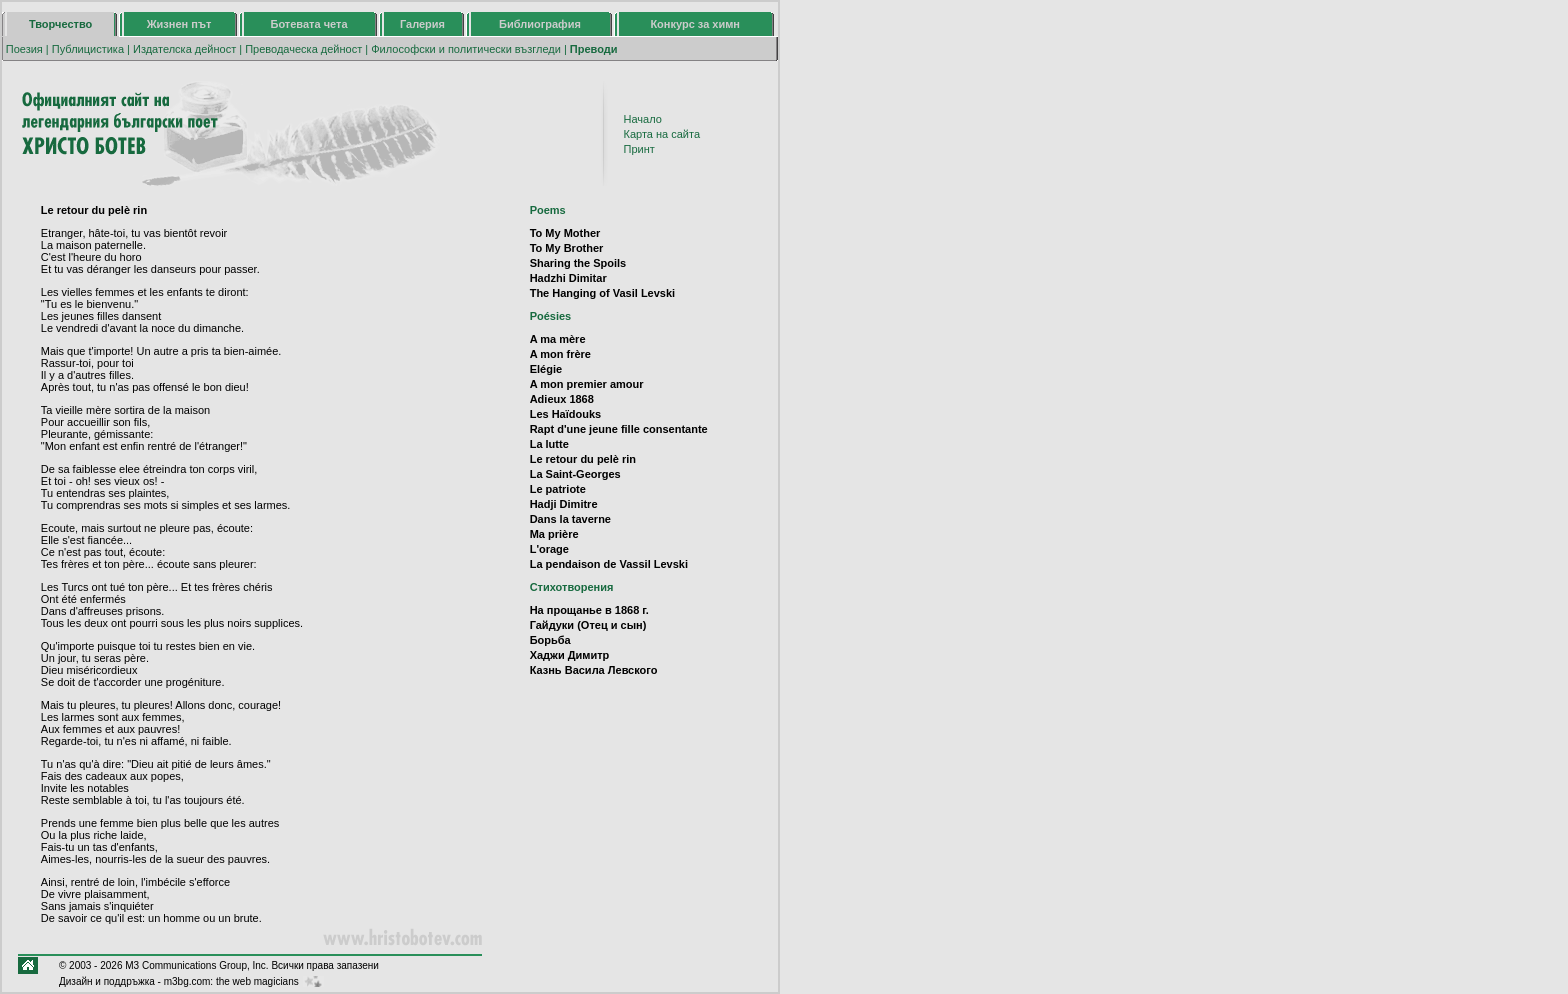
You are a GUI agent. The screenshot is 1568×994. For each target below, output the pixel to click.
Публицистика (88, 49)
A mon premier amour (587, 384)
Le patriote (558, 489)
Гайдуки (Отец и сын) (588, 625)
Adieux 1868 (562, 399)
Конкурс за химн (695, 24)
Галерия (422, 24)
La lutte (549, 444)
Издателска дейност (184, 49)
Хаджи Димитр (570, 655)
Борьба (550, 640)
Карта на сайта (662, 134)
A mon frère (560, 354)
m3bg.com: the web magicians (231, 981)
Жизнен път (179, 24)
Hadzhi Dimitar (568, 278)
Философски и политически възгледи (466, 49)
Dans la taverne (570, 519)
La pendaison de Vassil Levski (609, 564)
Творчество (60, 24)
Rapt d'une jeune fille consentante (619, 429)
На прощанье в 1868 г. (589, 610)
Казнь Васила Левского (594, 670)
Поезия (24, 49)
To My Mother (565, 233)
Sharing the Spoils (578, 263)
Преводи (594, 49)
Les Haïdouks (566, 414)
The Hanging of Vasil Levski (602, 293)
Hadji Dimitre (564, 504)
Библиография (540, 24)
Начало (643, 119)
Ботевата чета (309, 24)
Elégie (546, 369)
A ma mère (558, 339)
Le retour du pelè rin (583, 459)
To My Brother (567, 248)
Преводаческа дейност (303, 49)
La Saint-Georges (575, 474)
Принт (639, 149)
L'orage (549, 549)
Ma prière (554, 534)
